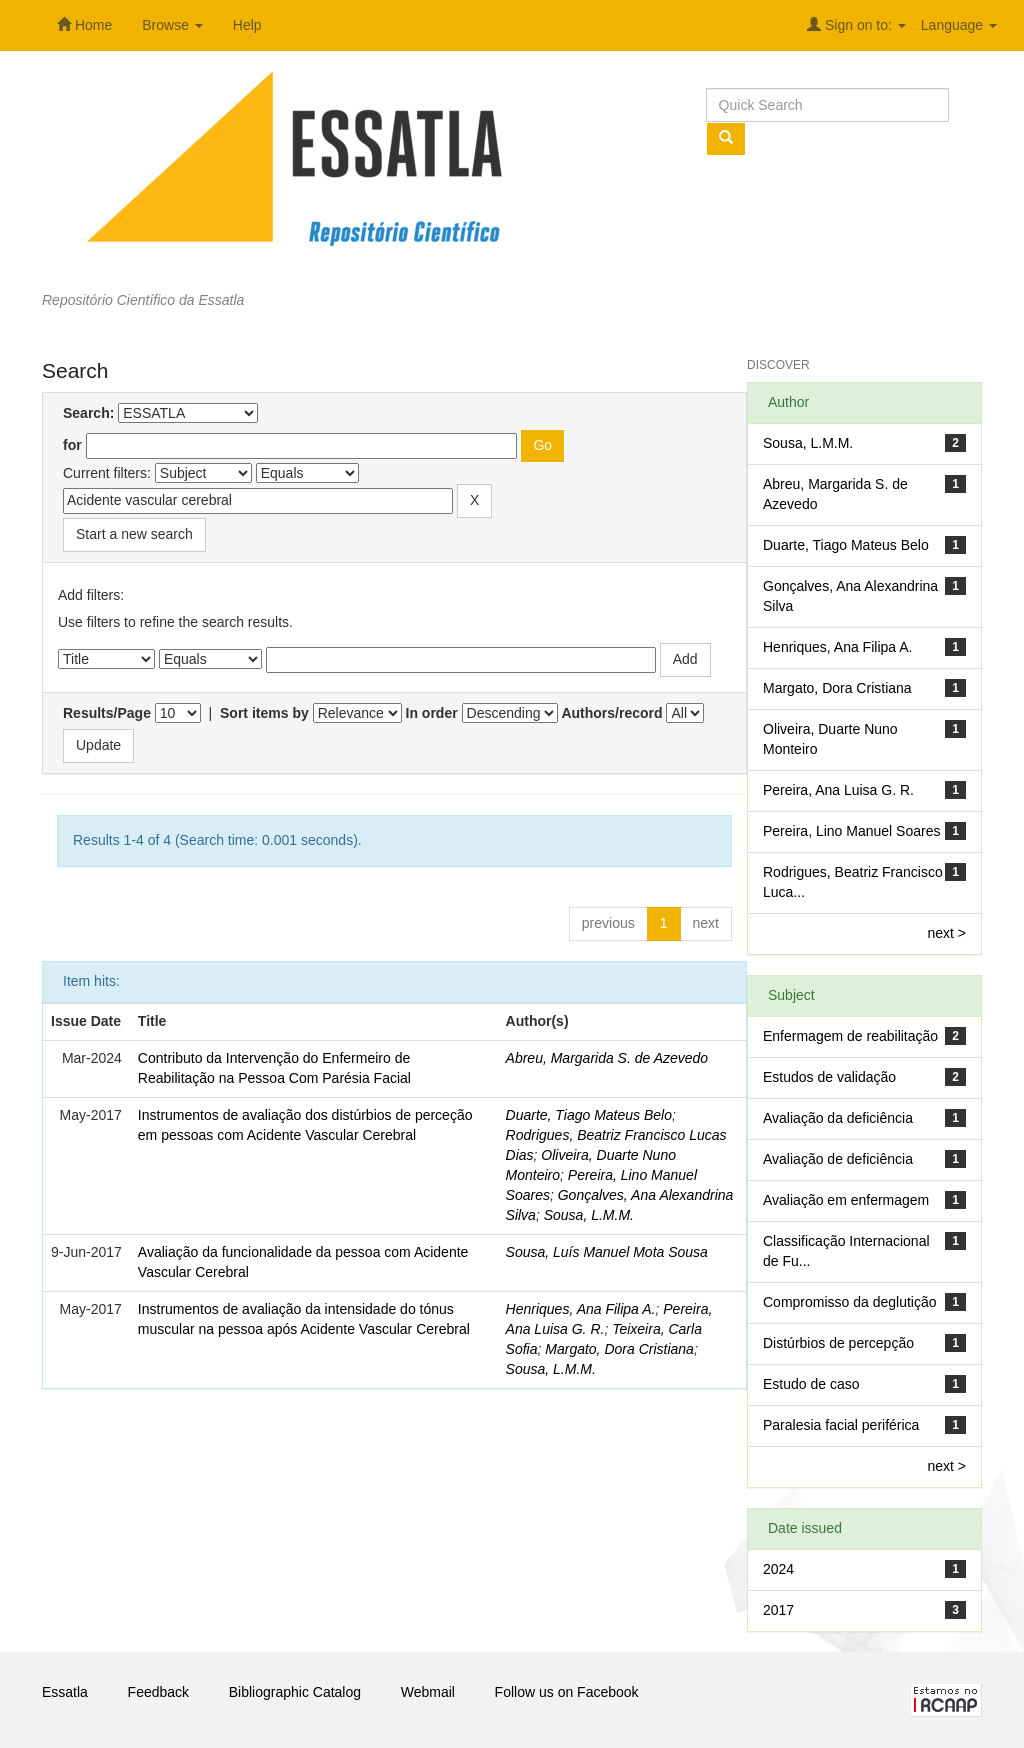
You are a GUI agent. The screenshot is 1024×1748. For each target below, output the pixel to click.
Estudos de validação (829, 1077)
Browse (172, 25)
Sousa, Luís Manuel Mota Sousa (607, 1252)
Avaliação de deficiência (838, 1159)
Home (84, 25)
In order (432, 713)
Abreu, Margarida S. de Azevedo (607, 1058)
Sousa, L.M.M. (589, 1215)
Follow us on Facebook (567, 1692)
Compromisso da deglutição (850, 1302)
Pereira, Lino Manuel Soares (851, 831)
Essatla (65, 1692)
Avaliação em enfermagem (846, 1200)
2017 (778, 1610)
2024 (778, 1569)
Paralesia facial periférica (841, 1425)
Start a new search (134, 534)
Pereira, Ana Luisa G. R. (838, 790)
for (72, 445)
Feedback (158, 1692)
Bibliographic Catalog (295, 1692)
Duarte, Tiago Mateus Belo (589, 1115)
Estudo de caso (811, 1384)
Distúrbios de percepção (838, 1343)
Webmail (428, 1692)
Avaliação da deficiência (838, 1118)
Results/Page (107, 713)
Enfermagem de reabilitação (850, 1036)
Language (959, 25)
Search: (88, 413)
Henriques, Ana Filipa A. (581, 1309)
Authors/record (611, 713)
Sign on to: (856, 25)
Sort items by (264, 713)
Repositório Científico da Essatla (143, 300)
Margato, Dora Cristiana (619, 1349)
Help (247, 25)
